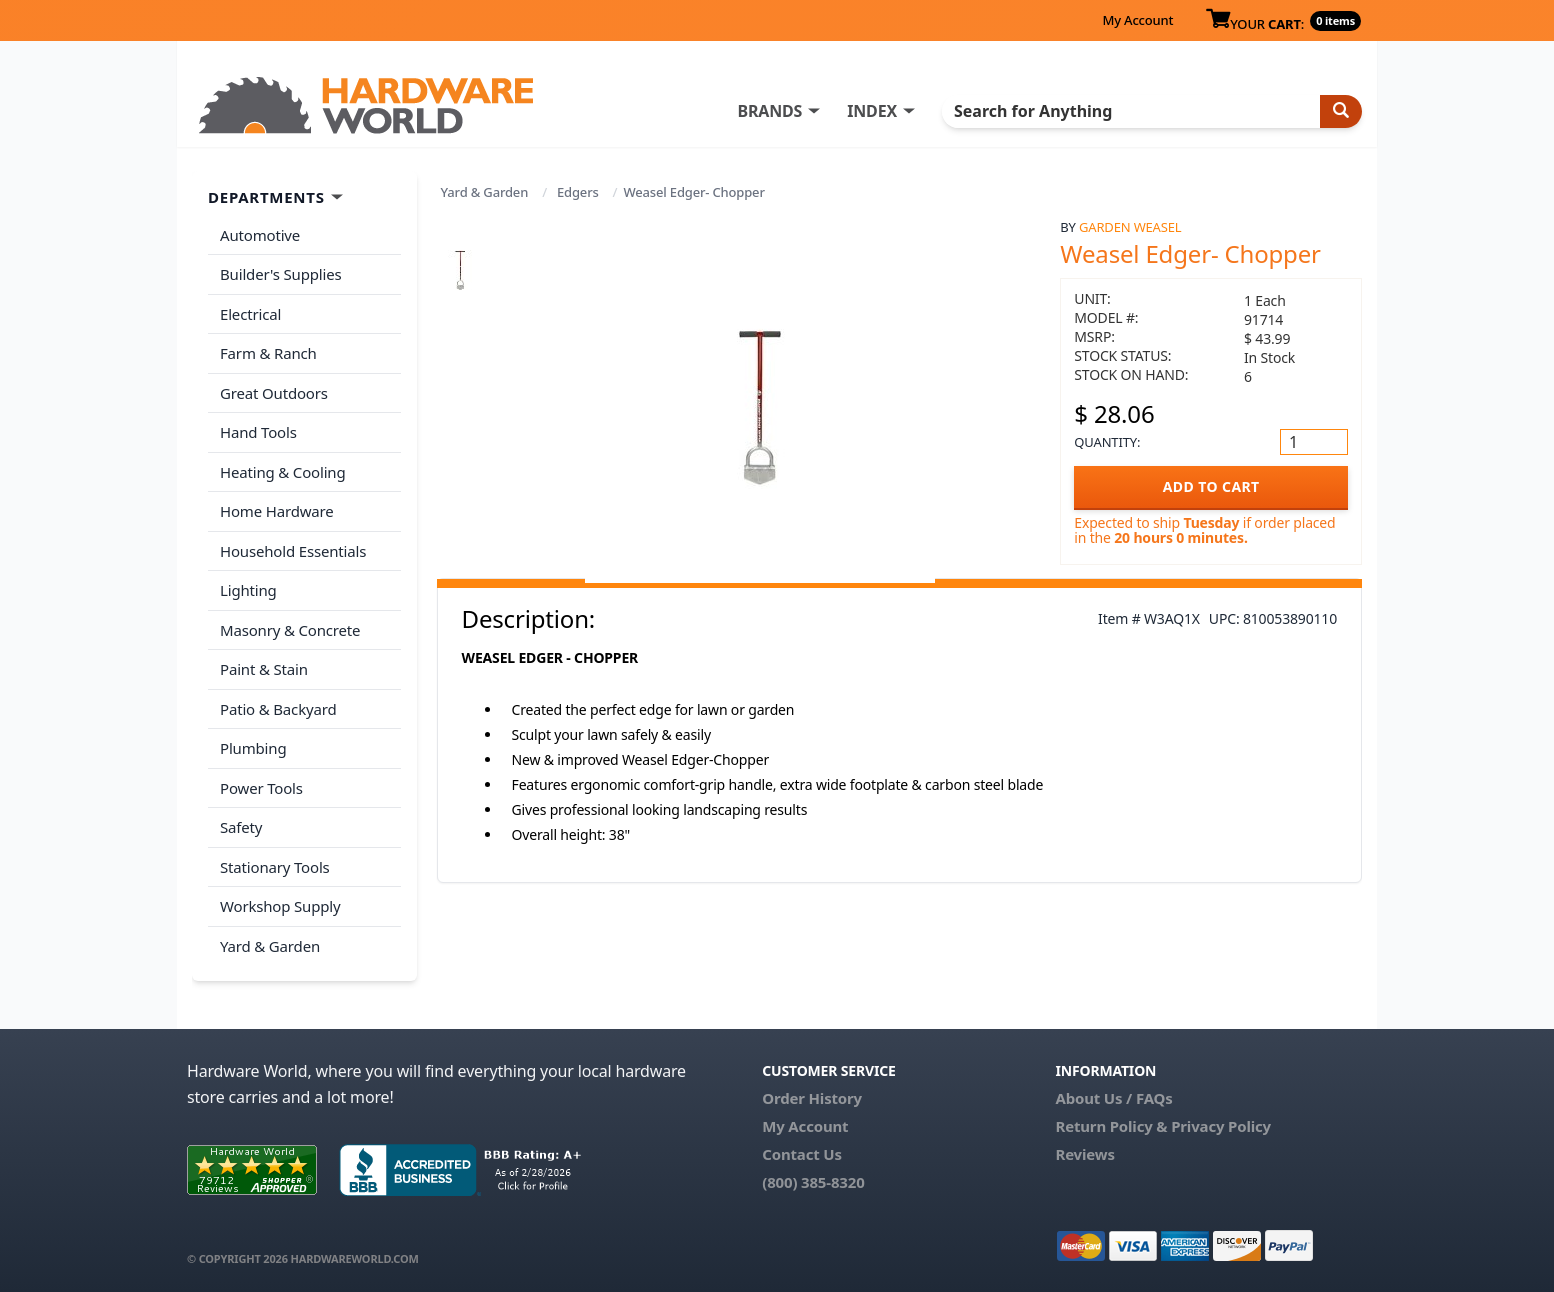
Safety (241, 827)
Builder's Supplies (281, 274)
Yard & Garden (485, 192)
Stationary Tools (275, 867)
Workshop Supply (280, 906)
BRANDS (769, 111)
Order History (812, 1098)
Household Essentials (293, 551)
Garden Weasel (1130, 227)
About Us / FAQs (1113, 1098)
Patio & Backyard (278, 709)
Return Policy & (1111, 1126)
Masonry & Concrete (290, 630)
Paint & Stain (264, 669)
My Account (1137, 20)
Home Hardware (277, 511)
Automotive (260, 235)
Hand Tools (258, 432)
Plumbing (253, 748)
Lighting (248, 590)
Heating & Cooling (283, 472)
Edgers (578, 192)
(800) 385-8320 (813, 1182)
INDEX (872, 111)
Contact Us (802, 1154)
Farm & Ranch (268, 353)
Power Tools (261, 788)
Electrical (250, 314)
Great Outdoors (274, 393)
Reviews (1084, 1154)
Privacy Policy (1221, 1126)
